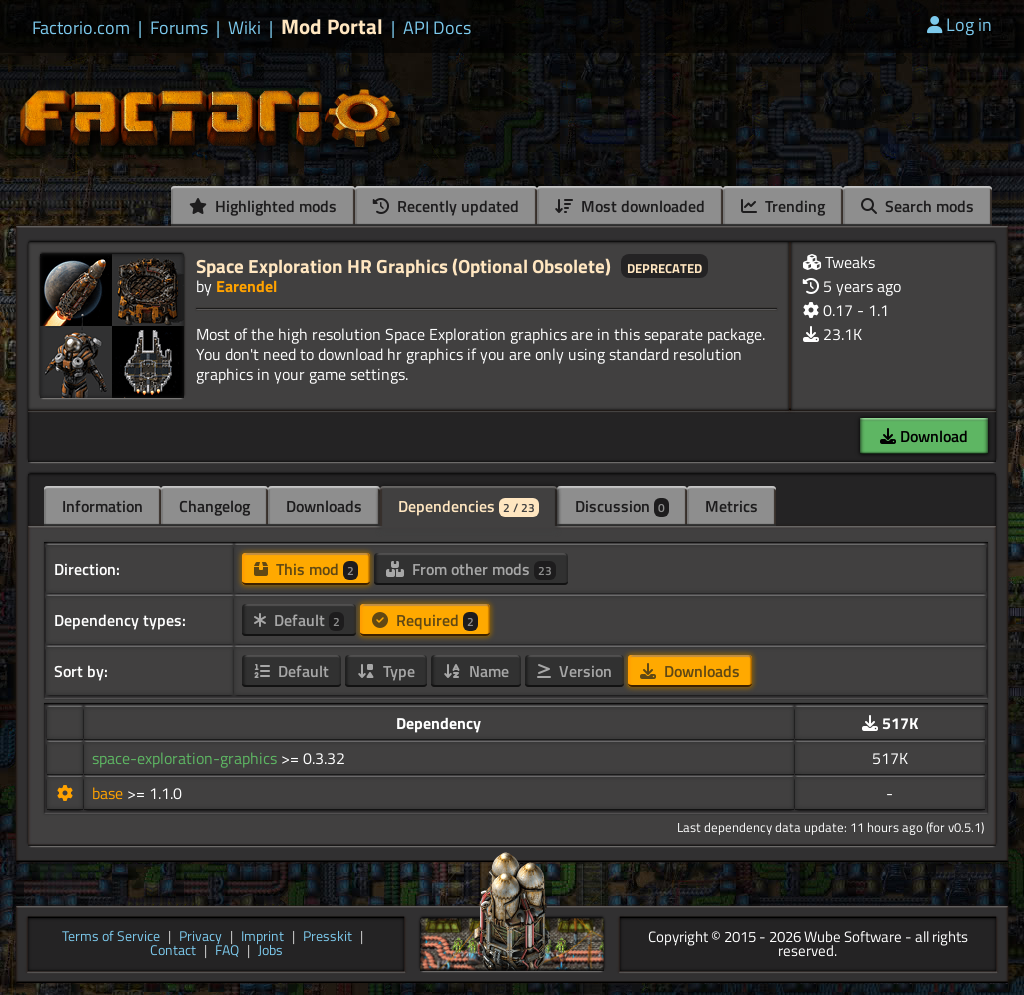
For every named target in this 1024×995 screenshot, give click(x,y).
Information (102, 506)
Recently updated (446, 206)
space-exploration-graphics (186, 758)
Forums (179, 28)
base (109, 793)
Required (425, 620)
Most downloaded (630, 206)
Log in (959, 24)
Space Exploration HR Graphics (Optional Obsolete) (403, 265)
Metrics (731, 506)
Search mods (917, 206)
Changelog (214, 506)
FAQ (227, 951)
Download (924, 436)
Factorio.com (81, 28)
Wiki (244, 28)
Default (299, 620)
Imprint (262, 937)
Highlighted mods (263, 206)
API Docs (437, 28)
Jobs (270, 951)
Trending (783, 206)
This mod (306, 569)
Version (574, 671)
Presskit (327, 937)
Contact (173, 951)
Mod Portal (332, 26)
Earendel (246, 286)
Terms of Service (111, 937)
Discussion (622, 506)
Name (476, 671)
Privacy (200, 937)
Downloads (324, 506)
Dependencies (468, 506)
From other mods (471, 569)
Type (386, 671)
